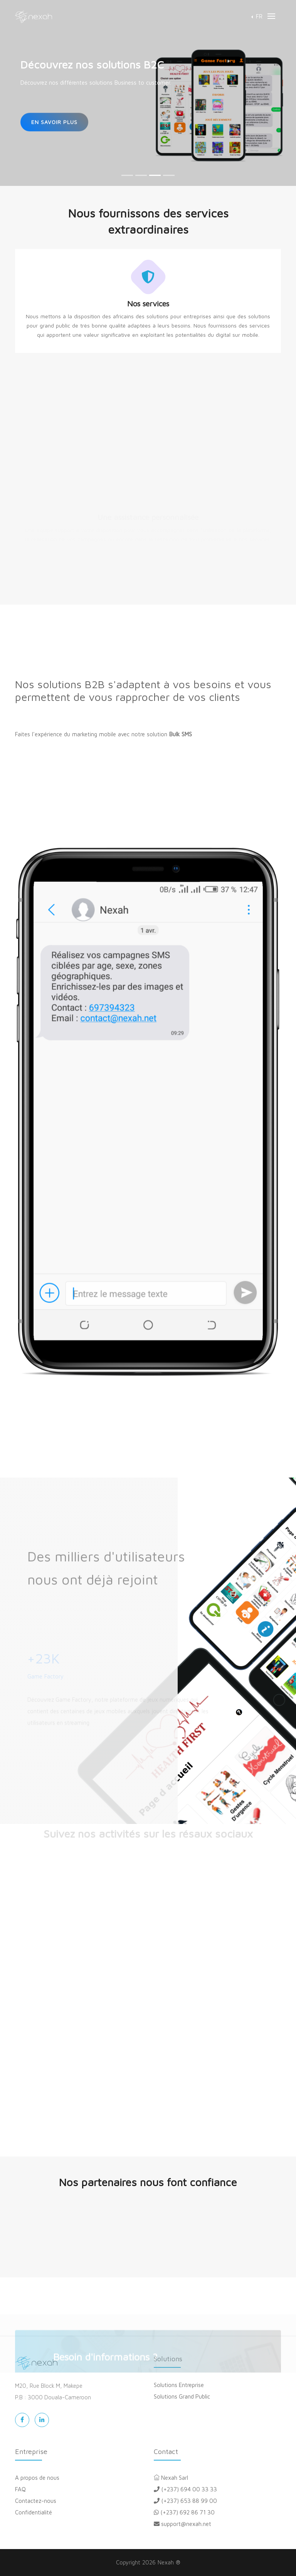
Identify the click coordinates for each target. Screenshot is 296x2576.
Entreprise (31, 2451)
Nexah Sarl (171, 2477)
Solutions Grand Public (182, 2396)
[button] (256, 16)
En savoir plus (54, 122)
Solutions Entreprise (179, 2385)
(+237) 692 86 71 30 (184, 2512)
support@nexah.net (182, 2524)
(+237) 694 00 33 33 (185, 2489)
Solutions (168, 2359)
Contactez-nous (35, 2500)
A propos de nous (37, 2477)
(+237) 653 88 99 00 (185, 2500)
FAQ (20, 2489)
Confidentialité (33, 2512)
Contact (166, 2451)
